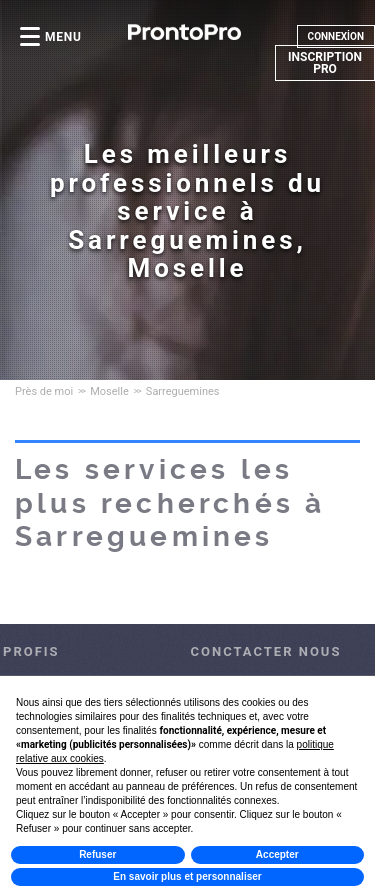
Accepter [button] (277, 854)
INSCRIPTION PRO (325, 63)
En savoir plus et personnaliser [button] (187, 876)
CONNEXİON (336, 36)
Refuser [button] (97, 854)
